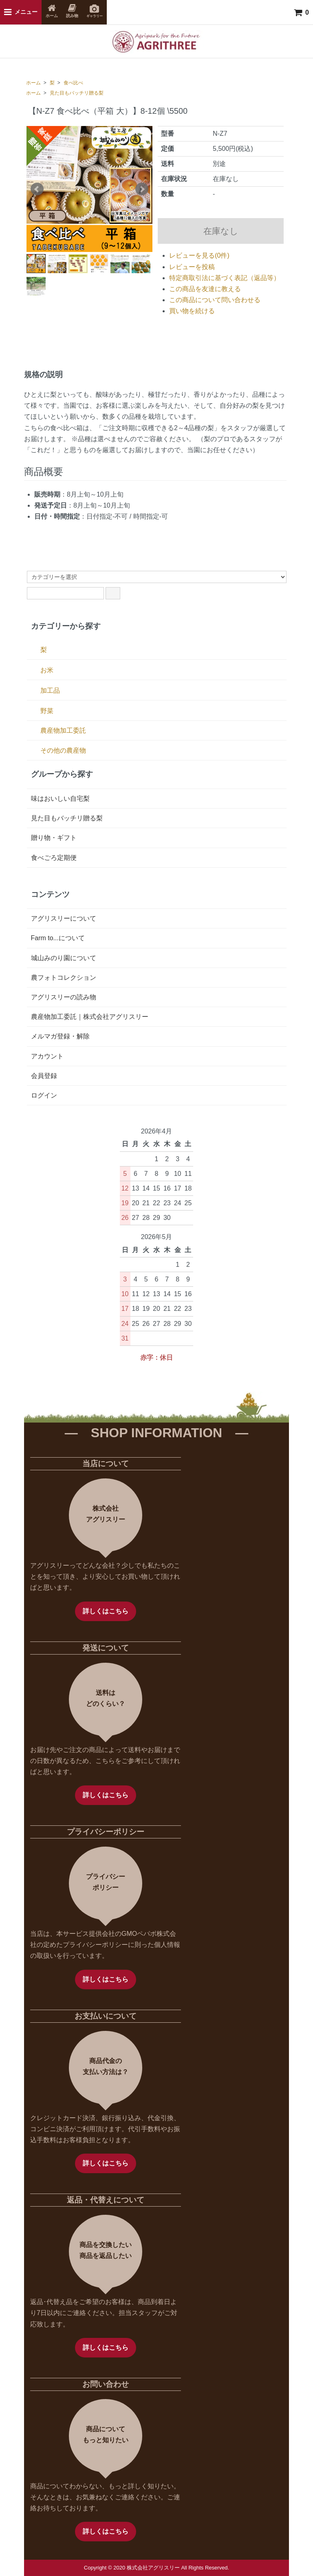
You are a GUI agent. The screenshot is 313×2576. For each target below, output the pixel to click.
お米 (46, 670)
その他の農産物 (63, 750)
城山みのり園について (63, 957)
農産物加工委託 (63, 730)
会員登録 (44, 1075)
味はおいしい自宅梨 (60, 798)
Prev (37, 189)
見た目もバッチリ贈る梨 (77, 93)
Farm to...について (58, 938)
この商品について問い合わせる (214, 299)
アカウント (47, 1056)
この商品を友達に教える (205, 288)
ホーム (33, 83)
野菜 (46, 710)
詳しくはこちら (105, 1611)
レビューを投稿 (192, 266)
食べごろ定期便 (54, 857)
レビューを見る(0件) (199, 255)
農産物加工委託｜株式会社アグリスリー (89, 1016)
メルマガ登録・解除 (60, 1036)
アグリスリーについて (63, 918)
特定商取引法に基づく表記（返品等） (224, 277)
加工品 (50, 690)
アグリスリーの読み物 (63, 997)
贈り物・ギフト (54, 837)
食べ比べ (73, 83)
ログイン (44, 1095)
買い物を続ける (192, 310)
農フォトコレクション (63, 977)
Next (141, 189)
